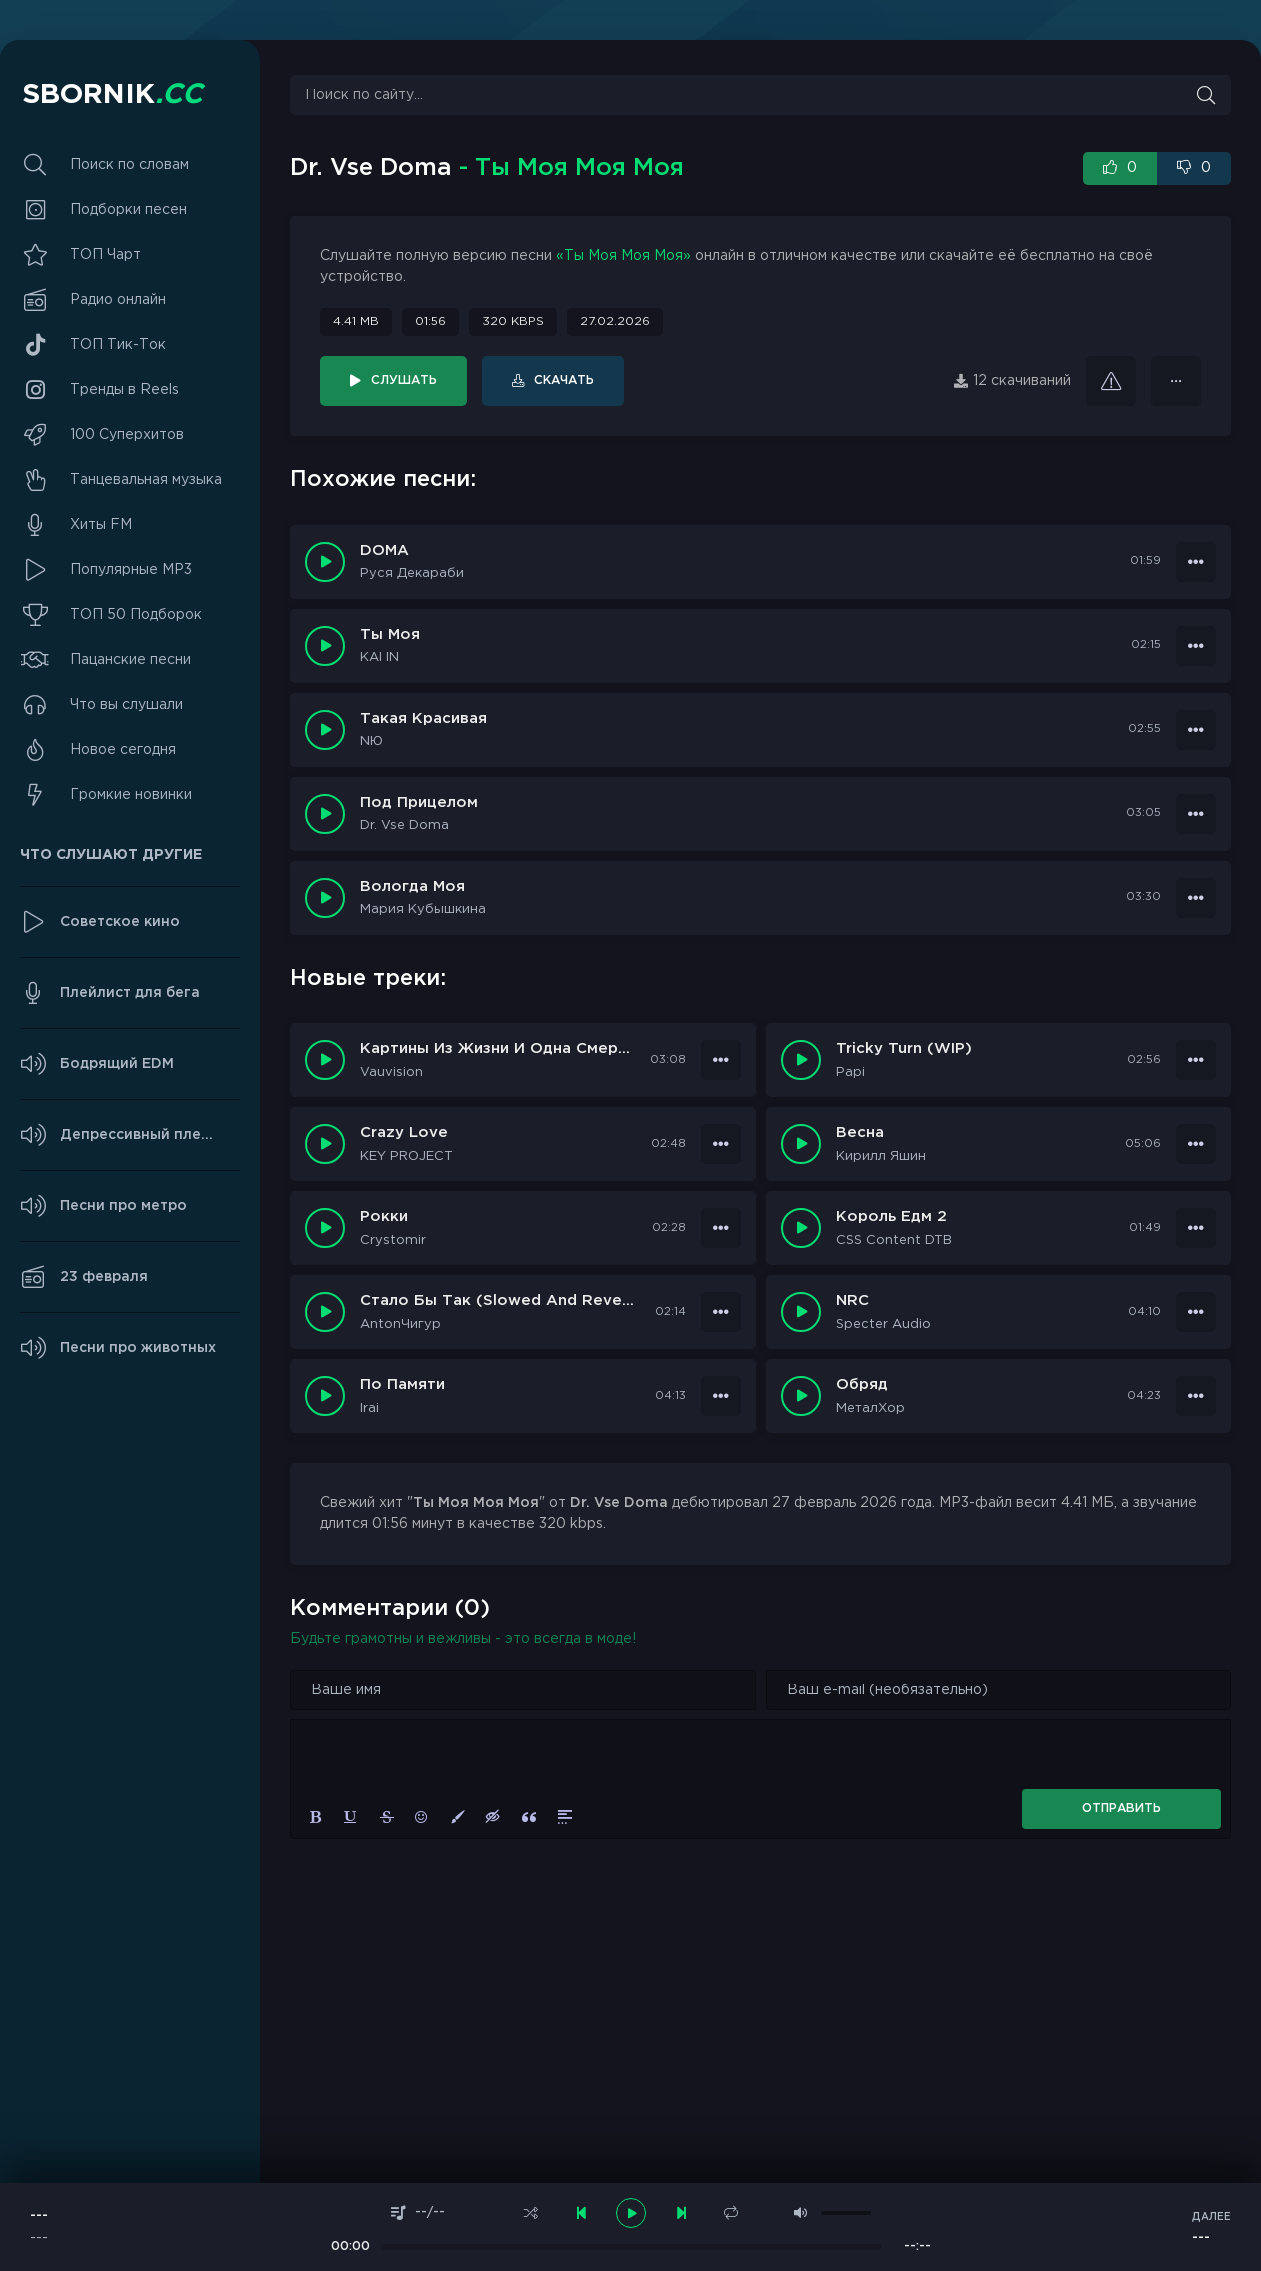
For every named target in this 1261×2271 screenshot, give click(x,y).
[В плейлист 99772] (1196, 1228)
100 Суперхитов (127, 435)
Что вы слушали (126, 705)
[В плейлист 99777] (721, 1060)
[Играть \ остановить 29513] (325, 646)
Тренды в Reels (124, 390)
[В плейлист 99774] (1196, 1144)
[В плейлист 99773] (721, 1228)
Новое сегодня (123, 750)
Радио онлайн (118, 300)
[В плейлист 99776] (1196, 1060)
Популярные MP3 (131, 570)
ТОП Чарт (105, 255)
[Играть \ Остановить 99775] (325, 1144)
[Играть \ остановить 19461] (325, 814)
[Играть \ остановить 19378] (325, 898)
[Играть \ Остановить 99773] (325, 1228)
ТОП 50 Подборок (136, 615)
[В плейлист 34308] (1196, 562)
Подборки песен (128, 210)
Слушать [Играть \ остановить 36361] (404, 380)
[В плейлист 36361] (1176, 381)
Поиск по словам (129, 165)
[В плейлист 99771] (721, 1312)
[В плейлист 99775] (721, 1144)
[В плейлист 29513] (1196, 646)
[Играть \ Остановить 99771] (325, 1312)
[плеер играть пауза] (631, 2213)
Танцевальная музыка (146, 480)
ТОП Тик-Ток (118, 345)
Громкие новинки (131, 795)
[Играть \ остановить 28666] (325, 730)
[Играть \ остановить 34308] (325, 562)
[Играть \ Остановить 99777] (325, 1060)
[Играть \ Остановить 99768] (801, 1396)
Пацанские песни (130, 660)
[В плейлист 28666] (1196, 730)
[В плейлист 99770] (1196, 1312)
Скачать (564, 380)
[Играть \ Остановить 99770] (801, 1312)
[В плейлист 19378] (1196, 898)
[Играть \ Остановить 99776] (801, 1060)
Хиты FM (101, 525)
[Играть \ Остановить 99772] (801, 1228)
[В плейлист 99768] (1196, 1396)
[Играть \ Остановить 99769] (325, 1396)
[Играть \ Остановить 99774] (801, 1144)
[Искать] (1206, 95)
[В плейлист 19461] (1196, 814)
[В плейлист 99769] (721, 1396)
